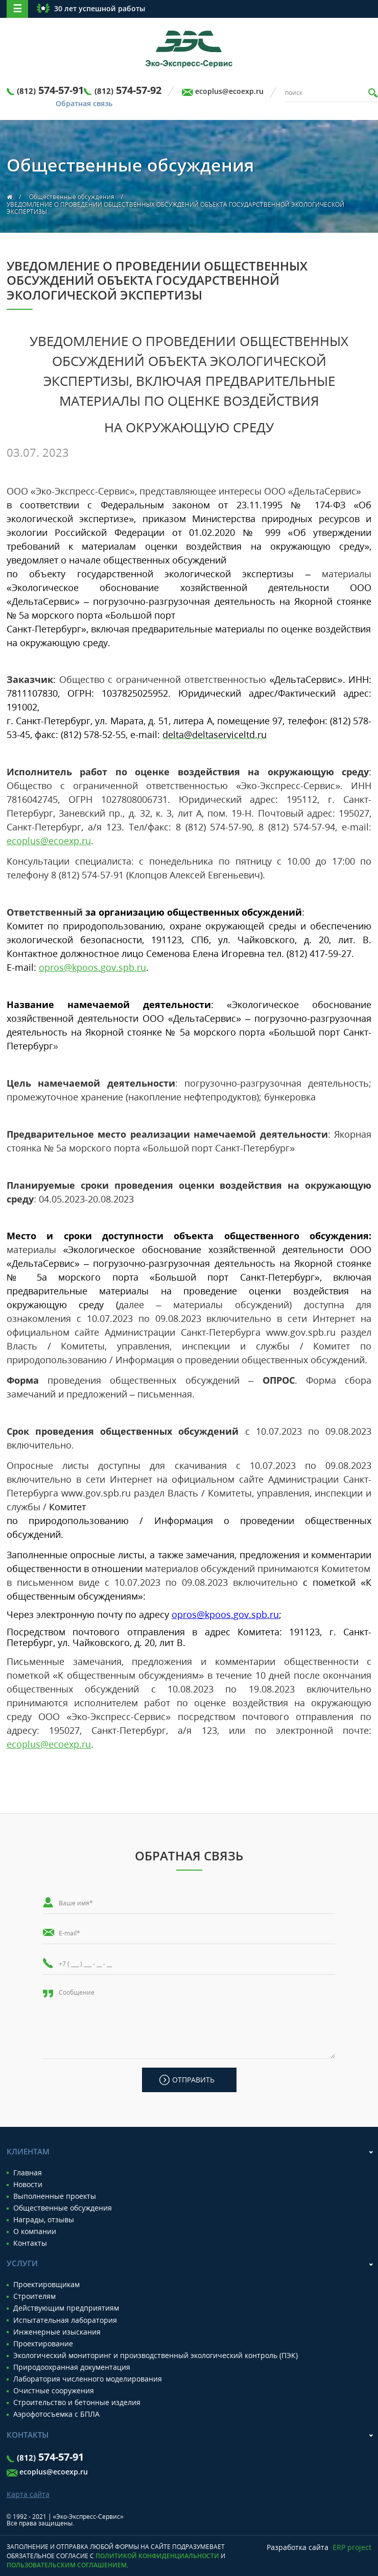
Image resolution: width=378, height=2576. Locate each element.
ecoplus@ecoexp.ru (229, 91)
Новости (27, 2184)
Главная (27, 2173)
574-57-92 (127, 90)
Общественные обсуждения (71, 196)
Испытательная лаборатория (65, 2320)
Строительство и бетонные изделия (76, 2402)
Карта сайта (28, 2494)
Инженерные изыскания (57, 2332)
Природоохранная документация (71, 2367)
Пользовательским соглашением (67, 2565)
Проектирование (43, 2344)
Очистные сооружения (53, 2391)
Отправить (193, 2079)
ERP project (352, 2547)
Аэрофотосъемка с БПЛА (56, 2414)
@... (92, 967)
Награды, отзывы (43, 2220)
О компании (34, 2231)
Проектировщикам (46, 2284)
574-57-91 (50, 90)
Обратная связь (84, 103)
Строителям (34, 2296)
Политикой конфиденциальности (157, 2556)
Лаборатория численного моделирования (87, 2379)
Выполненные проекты (54, 2196)
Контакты (30, 2243)
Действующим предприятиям (66, 2308)
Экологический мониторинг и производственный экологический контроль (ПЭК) (155, 2355)
